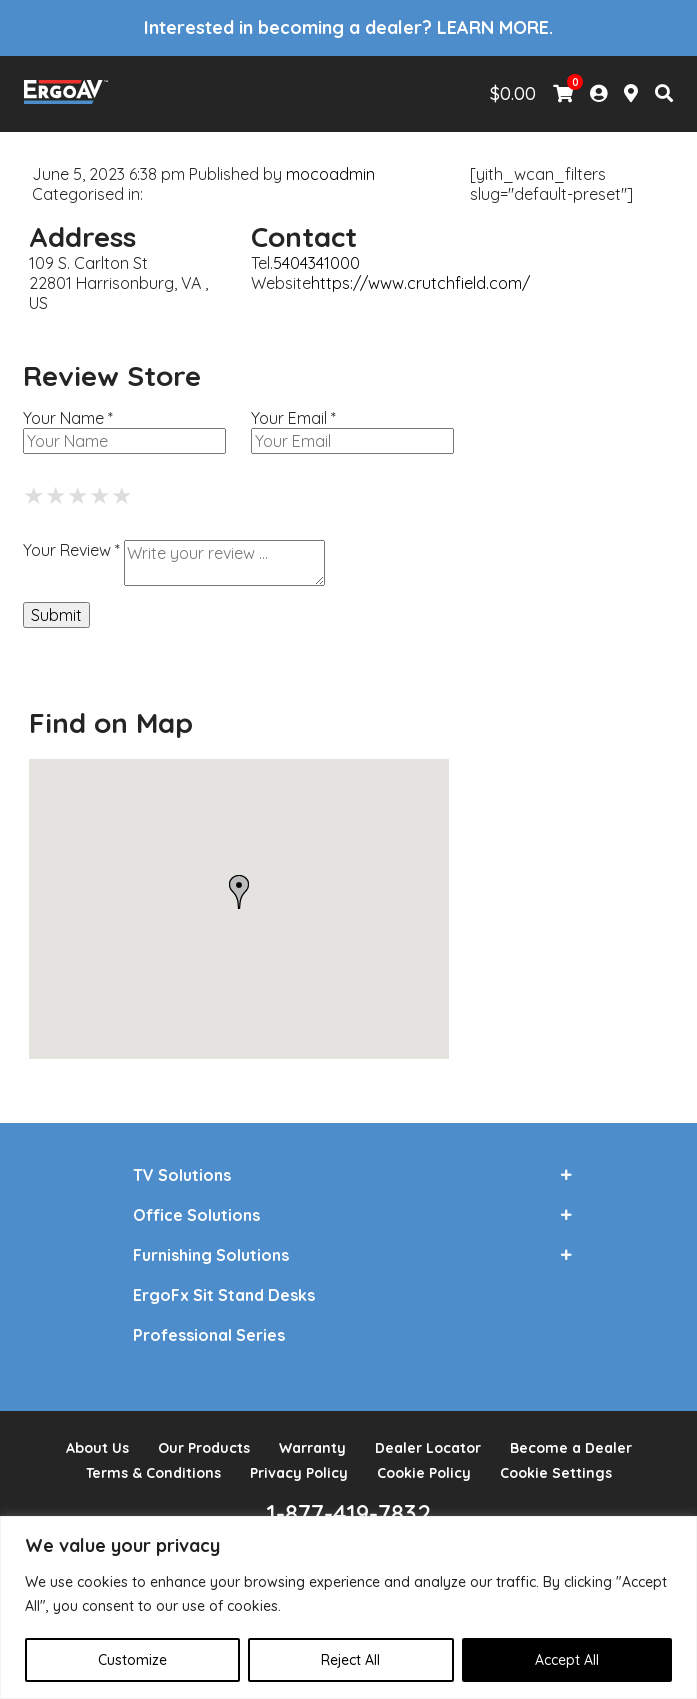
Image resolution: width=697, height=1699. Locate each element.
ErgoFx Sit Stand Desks (224, 1295)
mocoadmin (330, 174)
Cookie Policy (424, 1473)
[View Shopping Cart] (563, 93)
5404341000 (316, 263)
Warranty (312, 1448)
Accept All (567, 1660)
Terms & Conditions (153, 1473)
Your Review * (71, 550)
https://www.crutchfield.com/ (420, 283)
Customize (132, 1660)
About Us (97, 1448)
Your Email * (293, 418)
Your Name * (68, 418)
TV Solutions (182, 1175)
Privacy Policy (299, 1473)
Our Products (204, 1448)
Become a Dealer (571, 1448)
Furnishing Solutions (211, 1255)
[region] (348, 1607)
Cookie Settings (556, 1473)
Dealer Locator (428, 1448)
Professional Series (209, 1335)
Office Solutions (196, 1215)
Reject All (350, 1660)
